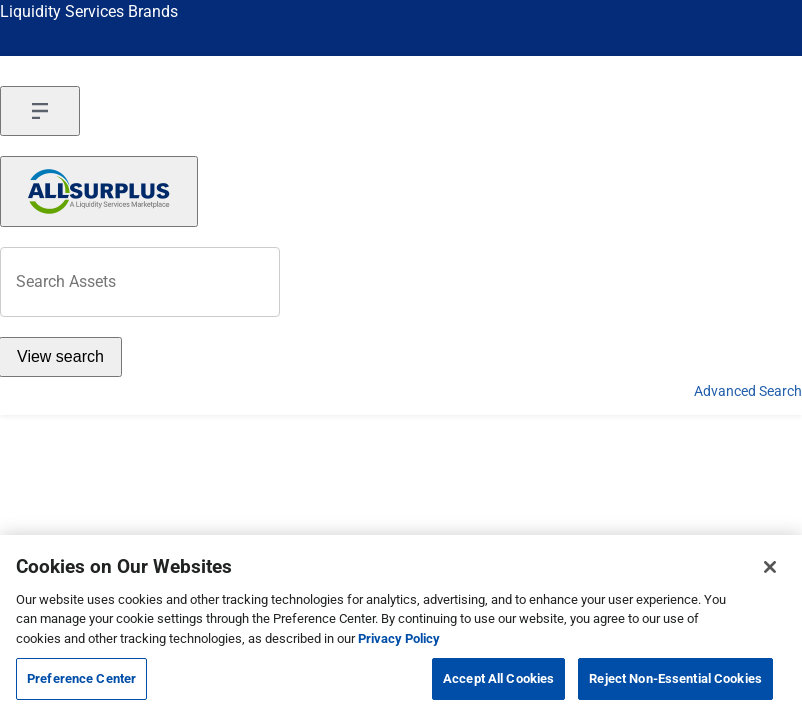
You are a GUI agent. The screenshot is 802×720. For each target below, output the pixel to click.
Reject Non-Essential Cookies (675, 678)
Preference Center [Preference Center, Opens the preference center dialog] (81, 678)
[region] (401, 627)
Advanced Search (748, 391)
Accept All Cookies (498, 678)
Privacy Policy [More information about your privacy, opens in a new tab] (399, 638)
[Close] (770, 567)
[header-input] (140, 282)
